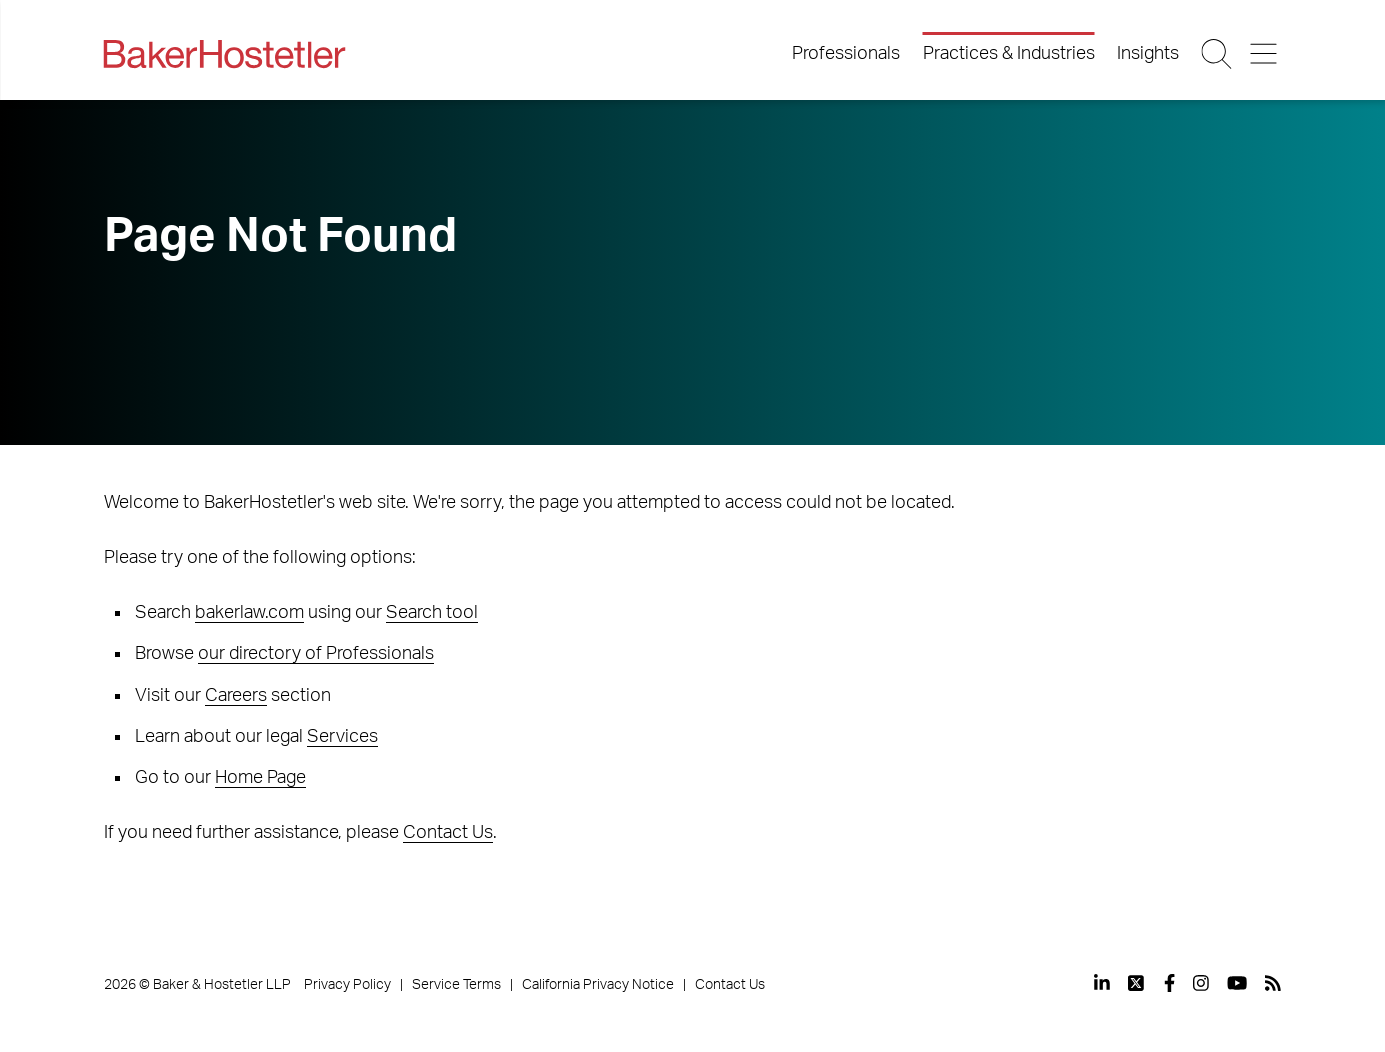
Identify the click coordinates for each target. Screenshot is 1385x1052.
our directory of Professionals (316, 654)
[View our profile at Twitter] (1137, 983)
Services (342, 737)
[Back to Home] (225, 54)
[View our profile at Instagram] (1201, 983)
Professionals (846, 54)
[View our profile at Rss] (1273, 983)
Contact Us (448, 833)
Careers (236, 696)
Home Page (260, 778)
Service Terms (456, 985)
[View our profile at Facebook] (1169, 983)
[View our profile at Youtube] (1237, 983)
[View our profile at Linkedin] (1102, 983)
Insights (1148, 54)
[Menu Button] (1264, 54)
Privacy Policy (347, 985)
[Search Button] (1218, 54)
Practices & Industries (1009, 54)
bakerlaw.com (249, 613)
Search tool (432, 613)
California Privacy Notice (598, 985)
